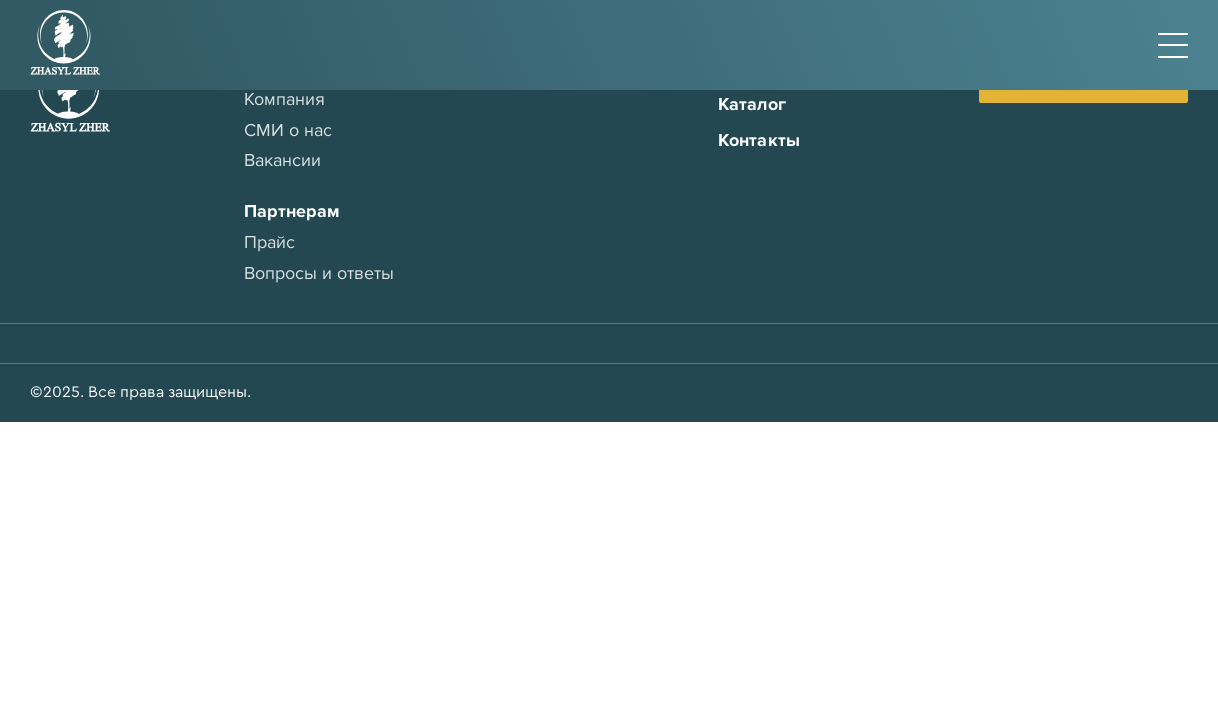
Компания (284, 99)
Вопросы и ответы (319, 273)
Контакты (759, 140)
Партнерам (292, 211)
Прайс (269, 242)
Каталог (752, 104)
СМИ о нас (288, 130)
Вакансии (282, 160)
